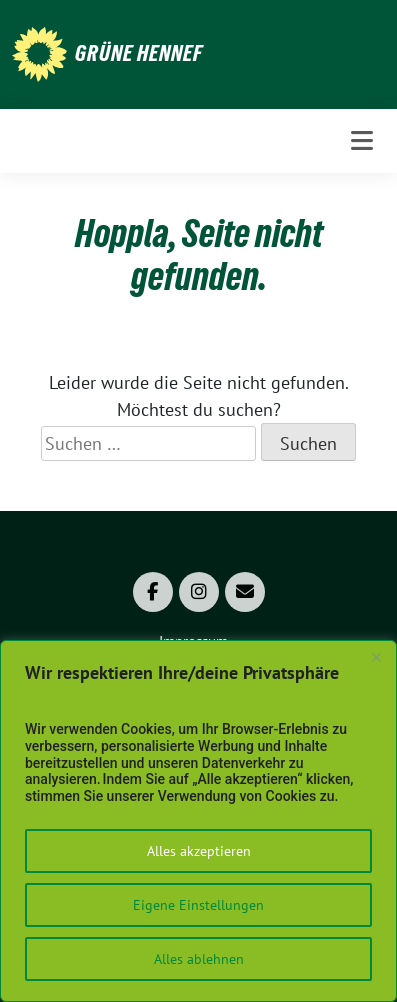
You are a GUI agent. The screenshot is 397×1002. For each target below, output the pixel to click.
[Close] (376, 657)
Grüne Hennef (139, 53)
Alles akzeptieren (199, 851)
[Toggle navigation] (362, 140)
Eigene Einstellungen (198, 905)
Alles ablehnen (199, 959)
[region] (198, 821)
